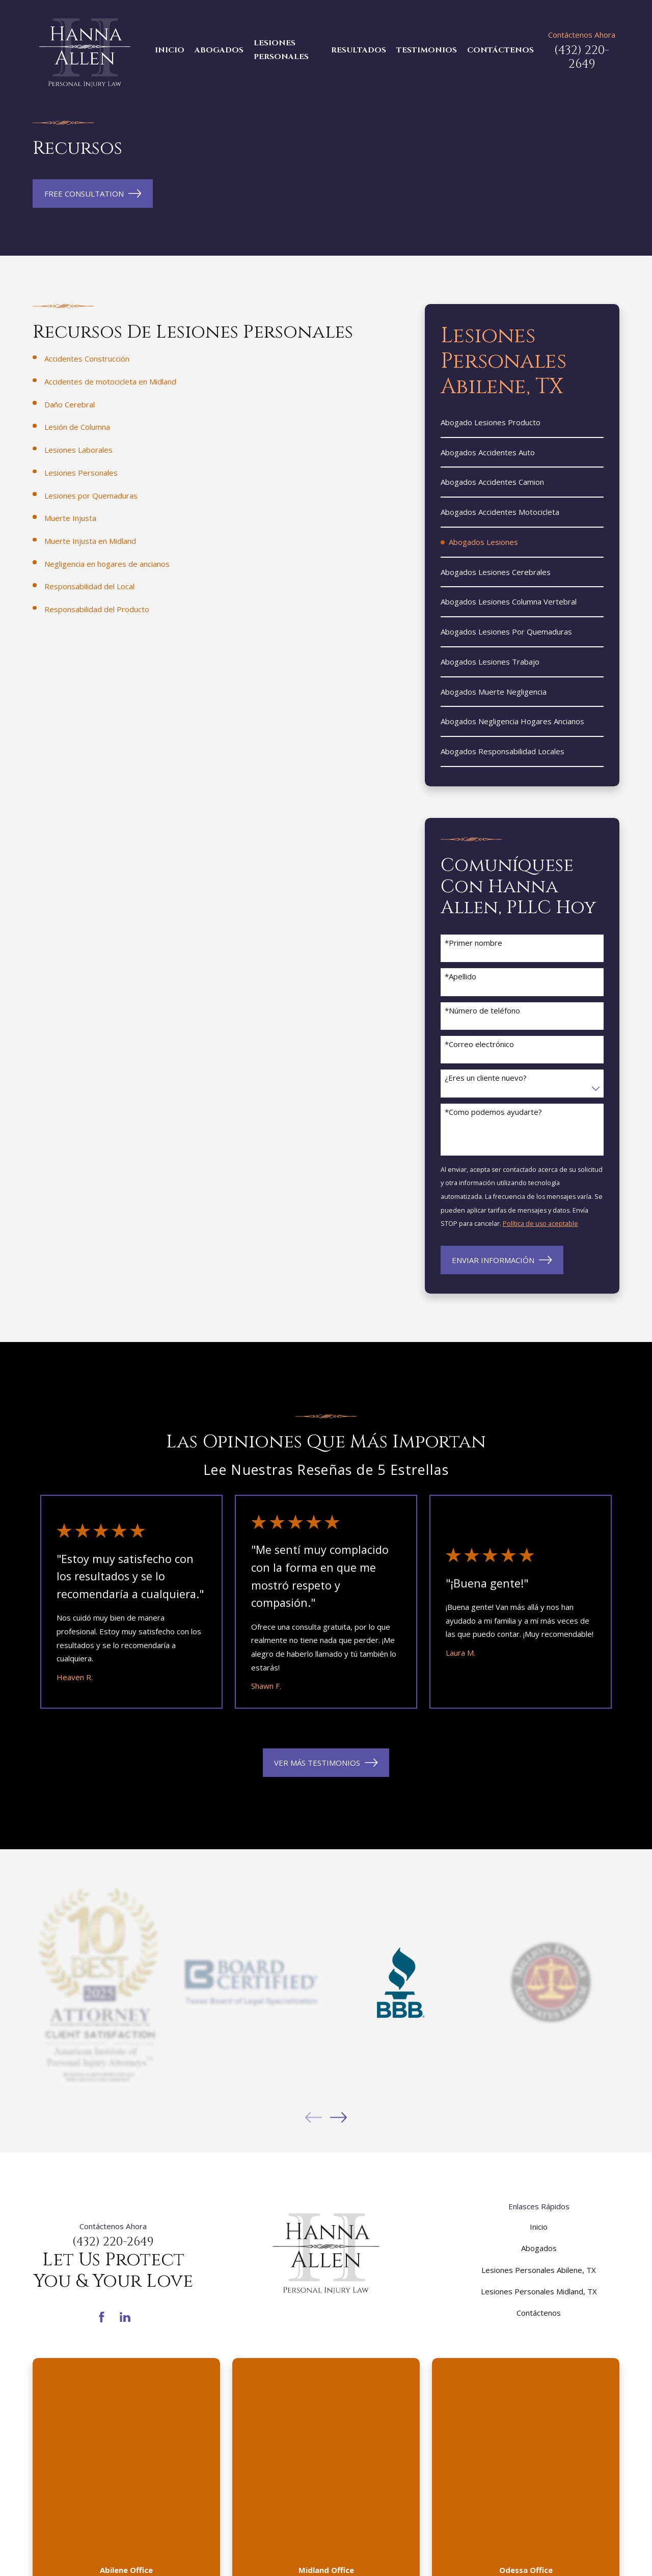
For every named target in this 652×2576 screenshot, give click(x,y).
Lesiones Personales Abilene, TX (538, 2270)
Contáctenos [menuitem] (500, 50)
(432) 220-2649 (581, 57)
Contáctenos (539, 2313)
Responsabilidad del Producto (96, 609)
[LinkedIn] (125, 2317)
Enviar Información (502, 1260)
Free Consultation (93, 193)
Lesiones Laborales (78, 450)
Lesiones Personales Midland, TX (539, 2291)
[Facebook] (101, 2317)
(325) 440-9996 (126, 2399)
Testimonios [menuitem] (426, 50)
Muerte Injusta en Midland (90, 541)
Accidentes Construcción (86, 358)
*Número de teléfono (482, 1010)
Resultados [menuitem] (358, 50)
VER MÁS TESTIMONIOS (326, 1762)
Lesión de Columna (77, 427)
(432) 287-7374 (526, 2399)
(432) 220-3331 (326, 2399)
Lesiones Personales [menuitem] (281, 50)
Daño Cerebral (69, 404)
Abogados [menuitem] (219, 50)
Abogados (539, 2248)
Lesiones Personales (81, 473)
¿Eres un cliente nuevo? (486, 1077)
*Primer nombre (473, 942)
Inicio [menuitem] (169, 50)
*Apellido (460, 976)
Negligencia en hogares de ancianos (107, 564)
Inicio (539, 2227)
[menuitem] (522, 423)
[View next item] (338, 2117)
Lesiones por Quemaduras (91, 495)
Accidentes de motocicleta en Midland (110, 381)
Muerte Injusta (70, 518)
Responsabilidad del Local (89, 586)
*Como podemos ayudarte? (493, 1111)
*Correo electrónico (479, 1044)
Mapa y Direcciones (126, 2440)
